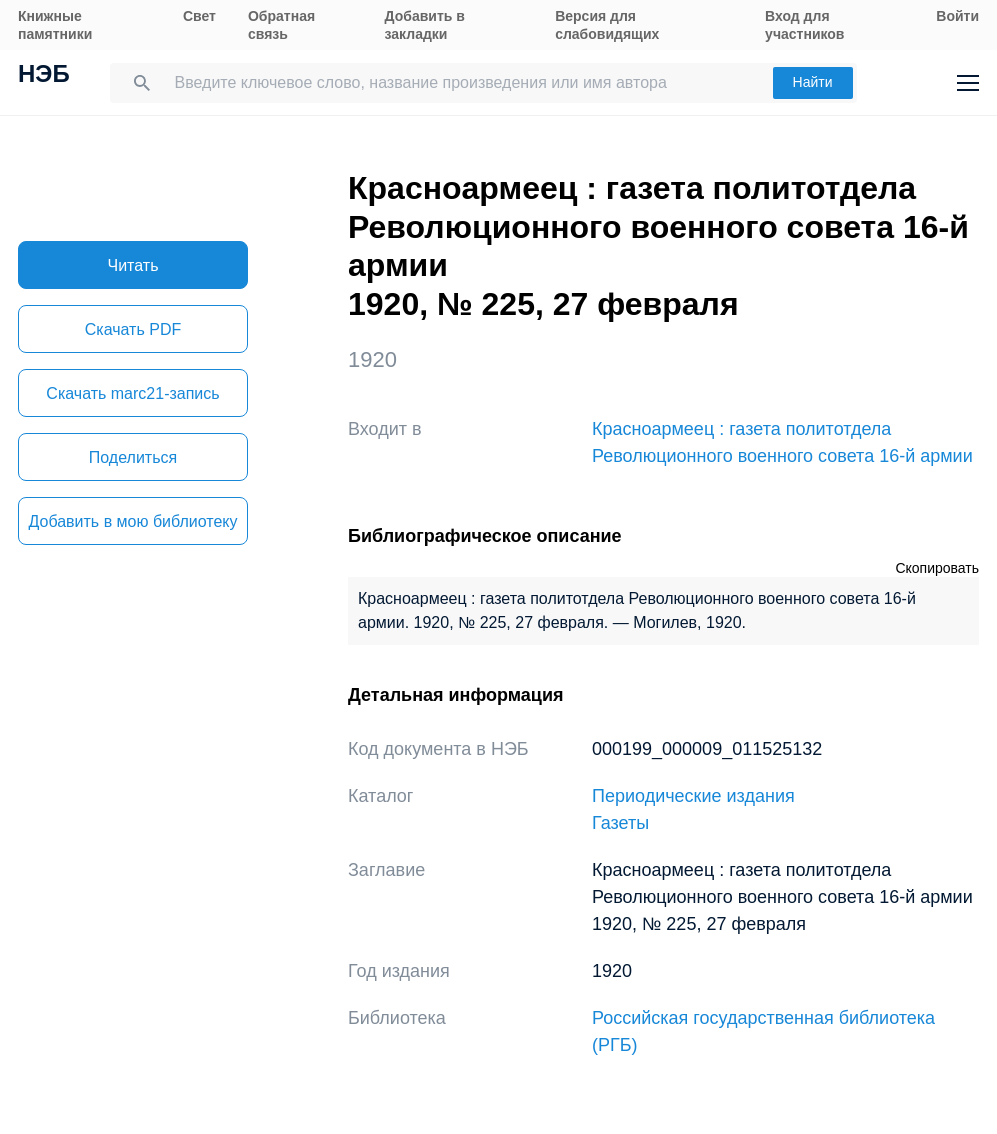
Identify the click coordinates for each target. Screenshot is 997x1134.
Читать (133, 265)
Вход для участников (804, 25)
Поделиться (133, 457)
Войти (957, 16)
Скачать (133, 329)
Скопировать (937, 568)
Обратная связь (281, 25)
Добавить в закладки (425, 25)
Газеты (620, 823)
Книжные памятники (55, 25)
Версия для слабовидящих (607, 25)
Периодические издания (693, 796)
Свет (199, 16)
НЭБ (44, 76)
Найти (813, 82)
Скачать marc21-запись (132, 393)
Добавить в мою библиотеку (132, 521)
